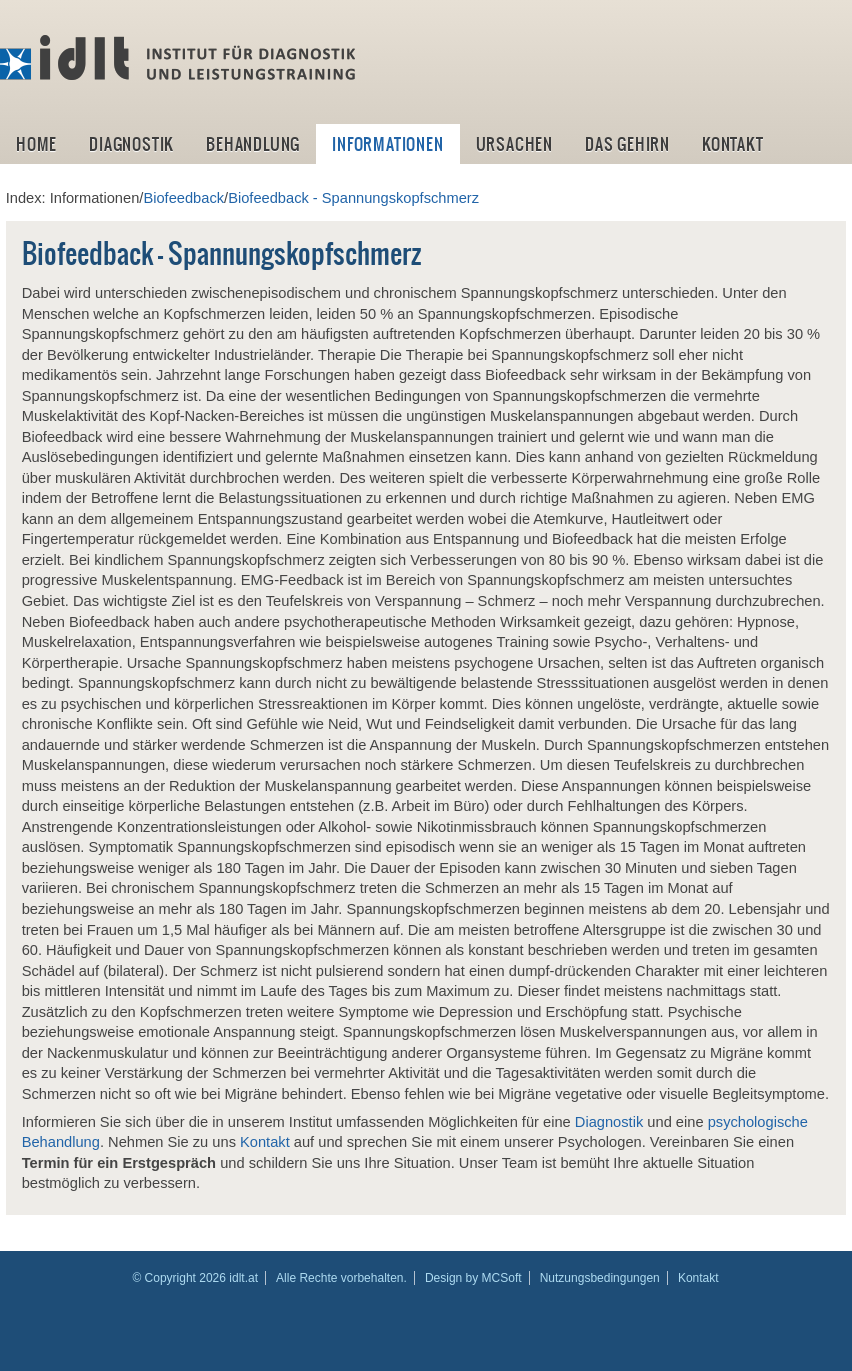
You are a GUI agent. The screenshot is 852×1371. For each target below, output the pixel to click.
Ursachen (514, 144)
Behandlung (253, 144)
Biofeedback (183, 198)
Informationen (387, 144)
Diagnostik (131, 144)
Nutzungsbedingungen (600, 1278)
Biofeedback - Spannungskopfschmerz (353, 198)
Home (36, 144)
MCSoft (502, 1278)
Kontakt (733, 144)
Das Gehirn (627, 144)
